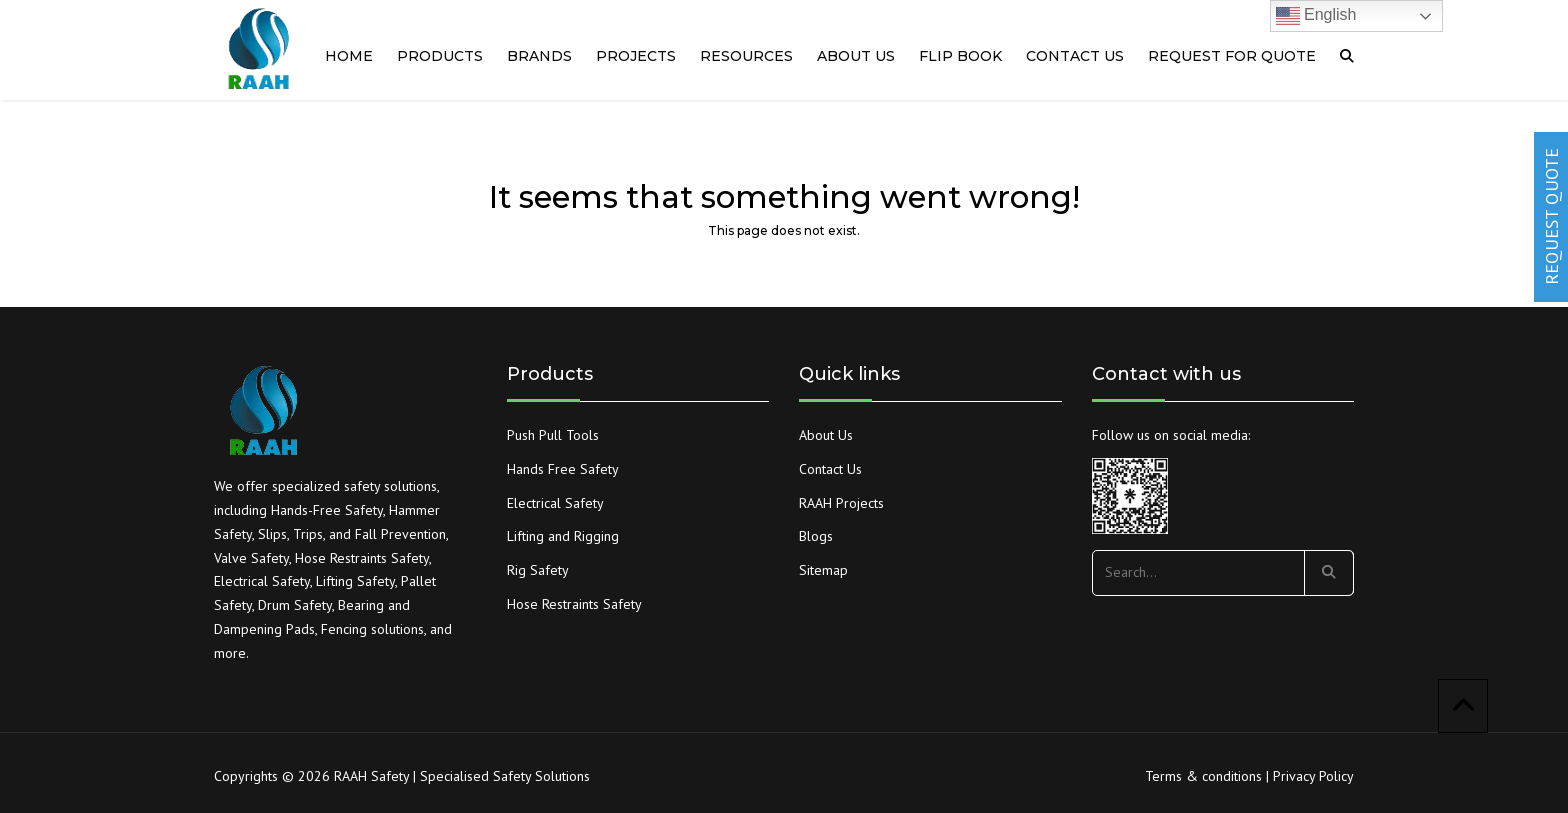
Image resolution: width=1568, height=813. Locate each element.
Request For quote (1232, 56)
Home (349, 56)
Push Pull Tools (553, 435)
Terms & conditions (1203, 776)
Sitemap (823, 570)
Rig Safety (538, 570)
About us (856, 56)
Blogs (816, 536)
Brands (539, 56)
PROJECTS (636, 56)
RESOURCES (746, 56)
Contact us (1075, 56)
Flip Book (960, 56)
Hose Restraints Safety (574, 604)
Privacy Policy (1313, 776)
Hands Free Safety (563, 469)
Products (440, 56)
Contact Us (830, 469)
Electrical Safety (555, 503)
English (1316, 16)
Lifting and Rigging (563, 536)
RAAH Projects (841, 503)
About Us (826, 435)
